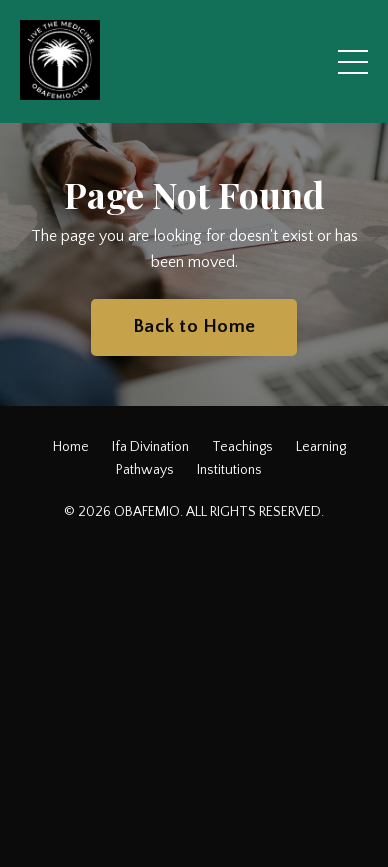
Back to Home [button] (194, 326)
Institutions (229, 470)
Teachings (242, 447)
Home (71, 447)
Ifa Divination (150, 447)
